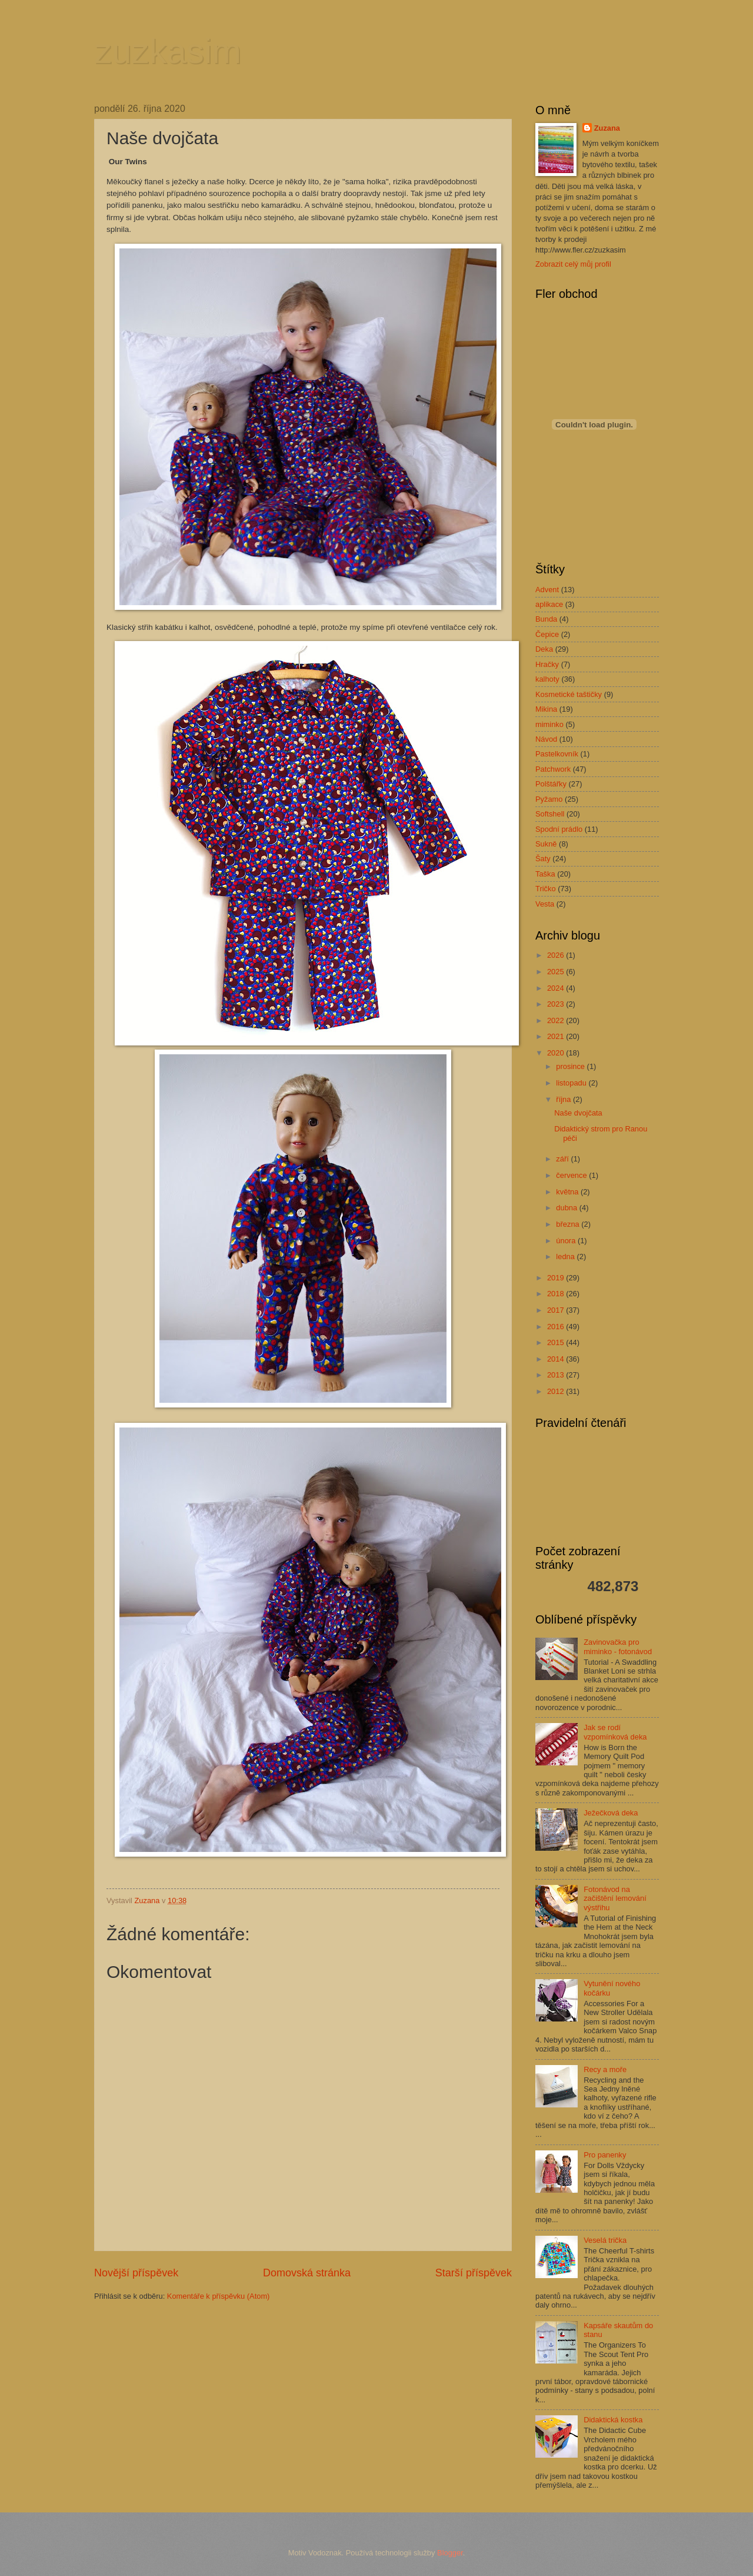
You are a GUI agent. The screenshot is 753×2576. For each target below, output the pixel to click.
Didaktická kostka (613, 2419)
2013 (556, 1374)
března (568, 1224)
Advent (547, 589)
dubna (567, 1207)
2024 (556, 988)
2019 (556, 1277)
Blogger (450, 2552)
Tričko (545, 888)
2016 (556, 1326)
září (563, 1158)
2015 (556, 1342)
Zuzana (607, 128)
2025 (556, 971)
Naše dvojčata (578, 1112)
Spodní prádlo (558, 829)
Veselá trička (605, 2240)
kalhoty (547, 679)
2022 (556, 1020)
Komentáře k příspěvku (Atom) (218, 2296)
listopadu (572, 1082)
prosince (571, 1066)
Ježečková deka (611, 1812)
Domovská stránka (307, 2273)
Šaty (543, 858)
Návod (546, 739)
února (567, 1240)
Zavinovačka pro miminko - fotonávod (618, 1646)
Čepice (547, 634)
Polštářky (551, 783)
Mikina (546, 709)
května (568, 1191)
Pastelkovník (556, 753)
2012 (556, 1391)
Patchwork (553, 769)
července (572, 1175)
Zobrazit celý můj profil (573, 264)
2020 (556, 1052)
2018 (556, 1293)
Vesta (544, 903)
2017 (556, 1310)
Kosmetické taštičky (568, 694)
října (564, 1099)
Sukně (546, 843)
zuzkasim (167, 51)
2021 (556, 1036)
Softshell (549, 813)
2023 (556, 1004)
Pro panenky (605, 2154)
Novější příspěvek (136, 2273)
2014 (556, 1359)
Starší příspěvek (473, 2273)
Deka (544, 649)
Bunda (546, 619)
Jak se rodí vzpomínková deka (615, 1732)
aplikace (549, 604)
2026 (556, 955)
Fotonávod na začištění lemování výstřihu (615, 1898)
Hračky (547, 664)
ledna (566, 1256)
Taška (545, 873)
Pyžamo (549, 799)
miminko (549, 724)
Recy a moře (605, 2069)
